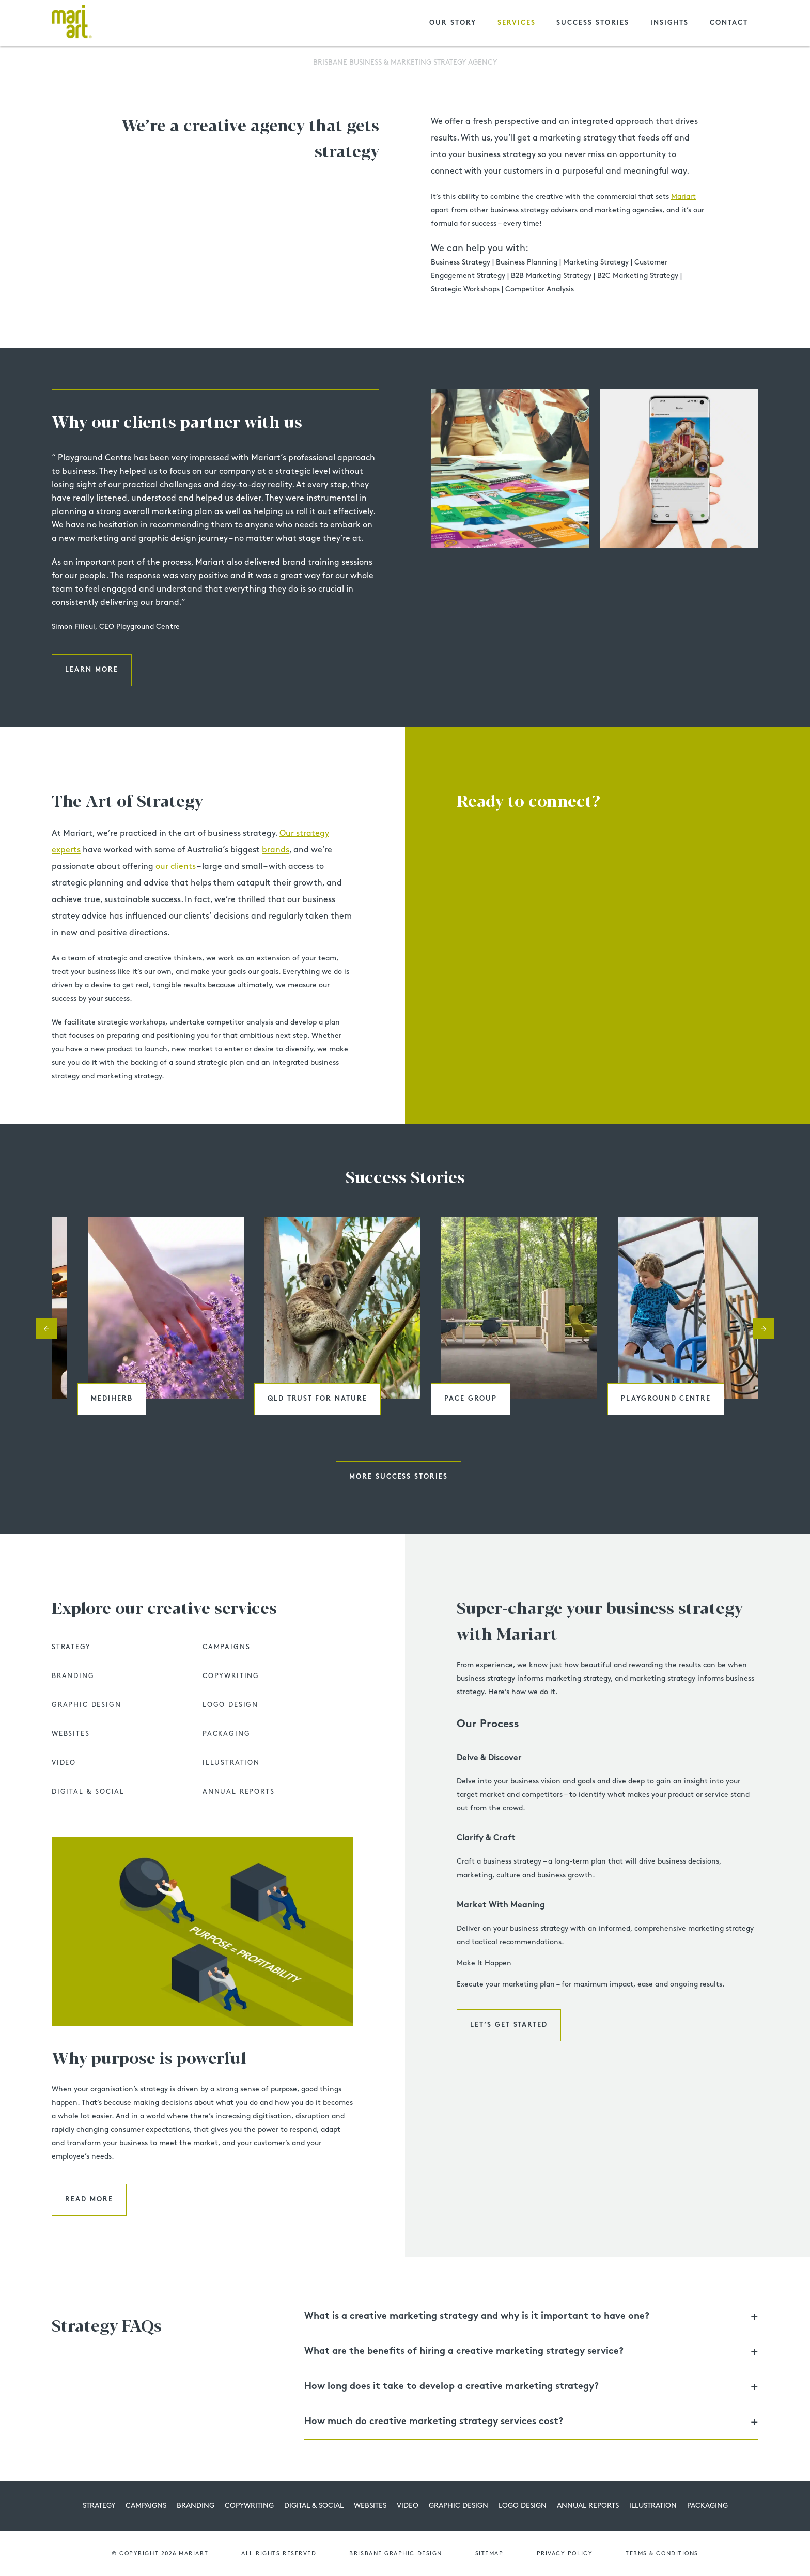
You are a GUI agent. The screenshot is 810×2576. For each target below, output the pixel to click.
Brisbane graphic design (395, 2553)
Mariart (683, 196)
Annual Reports (238, 1792)
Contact (729, 23)
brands (275, 850)
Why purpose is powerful (149, 2059)
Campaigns (226, 1647)
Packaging (226, 1734)
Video (64, 1763)
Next (763, 1328)
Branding (73, 1676)
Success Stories (592, 23)
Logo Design (230, 1705)
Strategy (71, 1647)
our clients (175, 867)
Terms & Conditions (662, 2553)
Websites (71, 1734)
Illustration (231, 1763)
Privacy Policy (565, 2553)
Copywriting (230, 1676)
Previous (46, 1328)
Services (516, 23)
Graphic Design (86, 1705)
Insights (669, 23)
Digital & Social (88, 1792)
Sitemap (489, 2553)
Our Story (452, 23)
